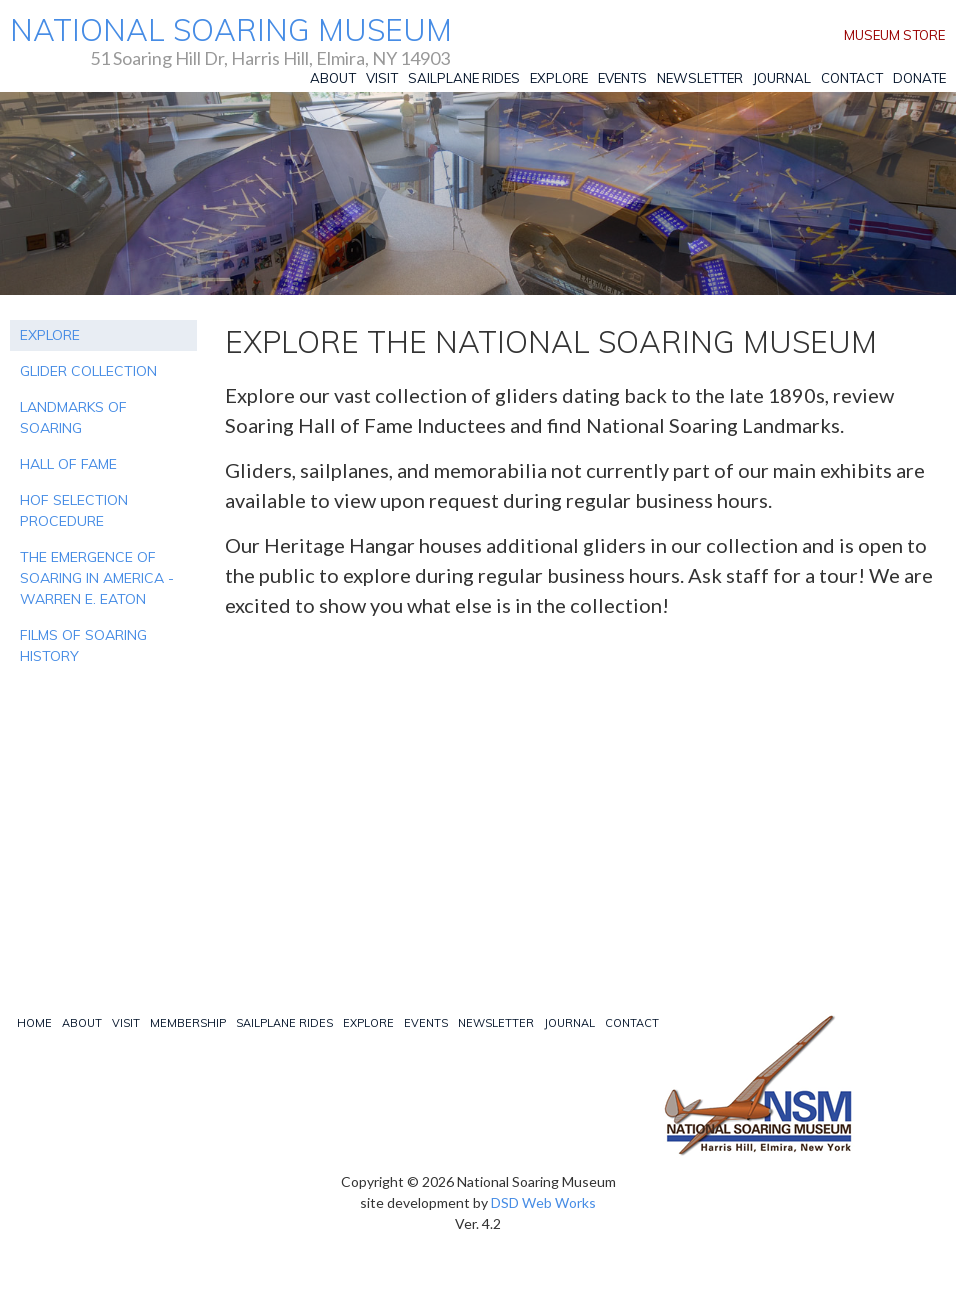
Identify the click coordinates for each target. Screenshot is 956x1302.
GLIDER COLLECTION (88, 371)
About (333, 78)
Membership (188, 1023)
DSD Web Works (543, 1202)
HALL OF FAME (68, 464)
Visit (382, 78)
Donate (919, 78)
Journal (782, 78)
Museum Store (894, 35)
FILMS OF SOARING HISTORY (83, 645)
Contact (852, 78)
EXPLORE (50, 335)
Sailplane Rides (464, 78)
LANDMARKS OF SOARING (73, 417)
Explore (559, 78)
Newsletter (700, 78)
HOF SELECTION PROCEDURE (74, 510)
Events (622, 78)
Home (34, 1023)
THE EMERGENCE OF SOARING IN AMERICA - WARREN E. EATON (97, 578)
